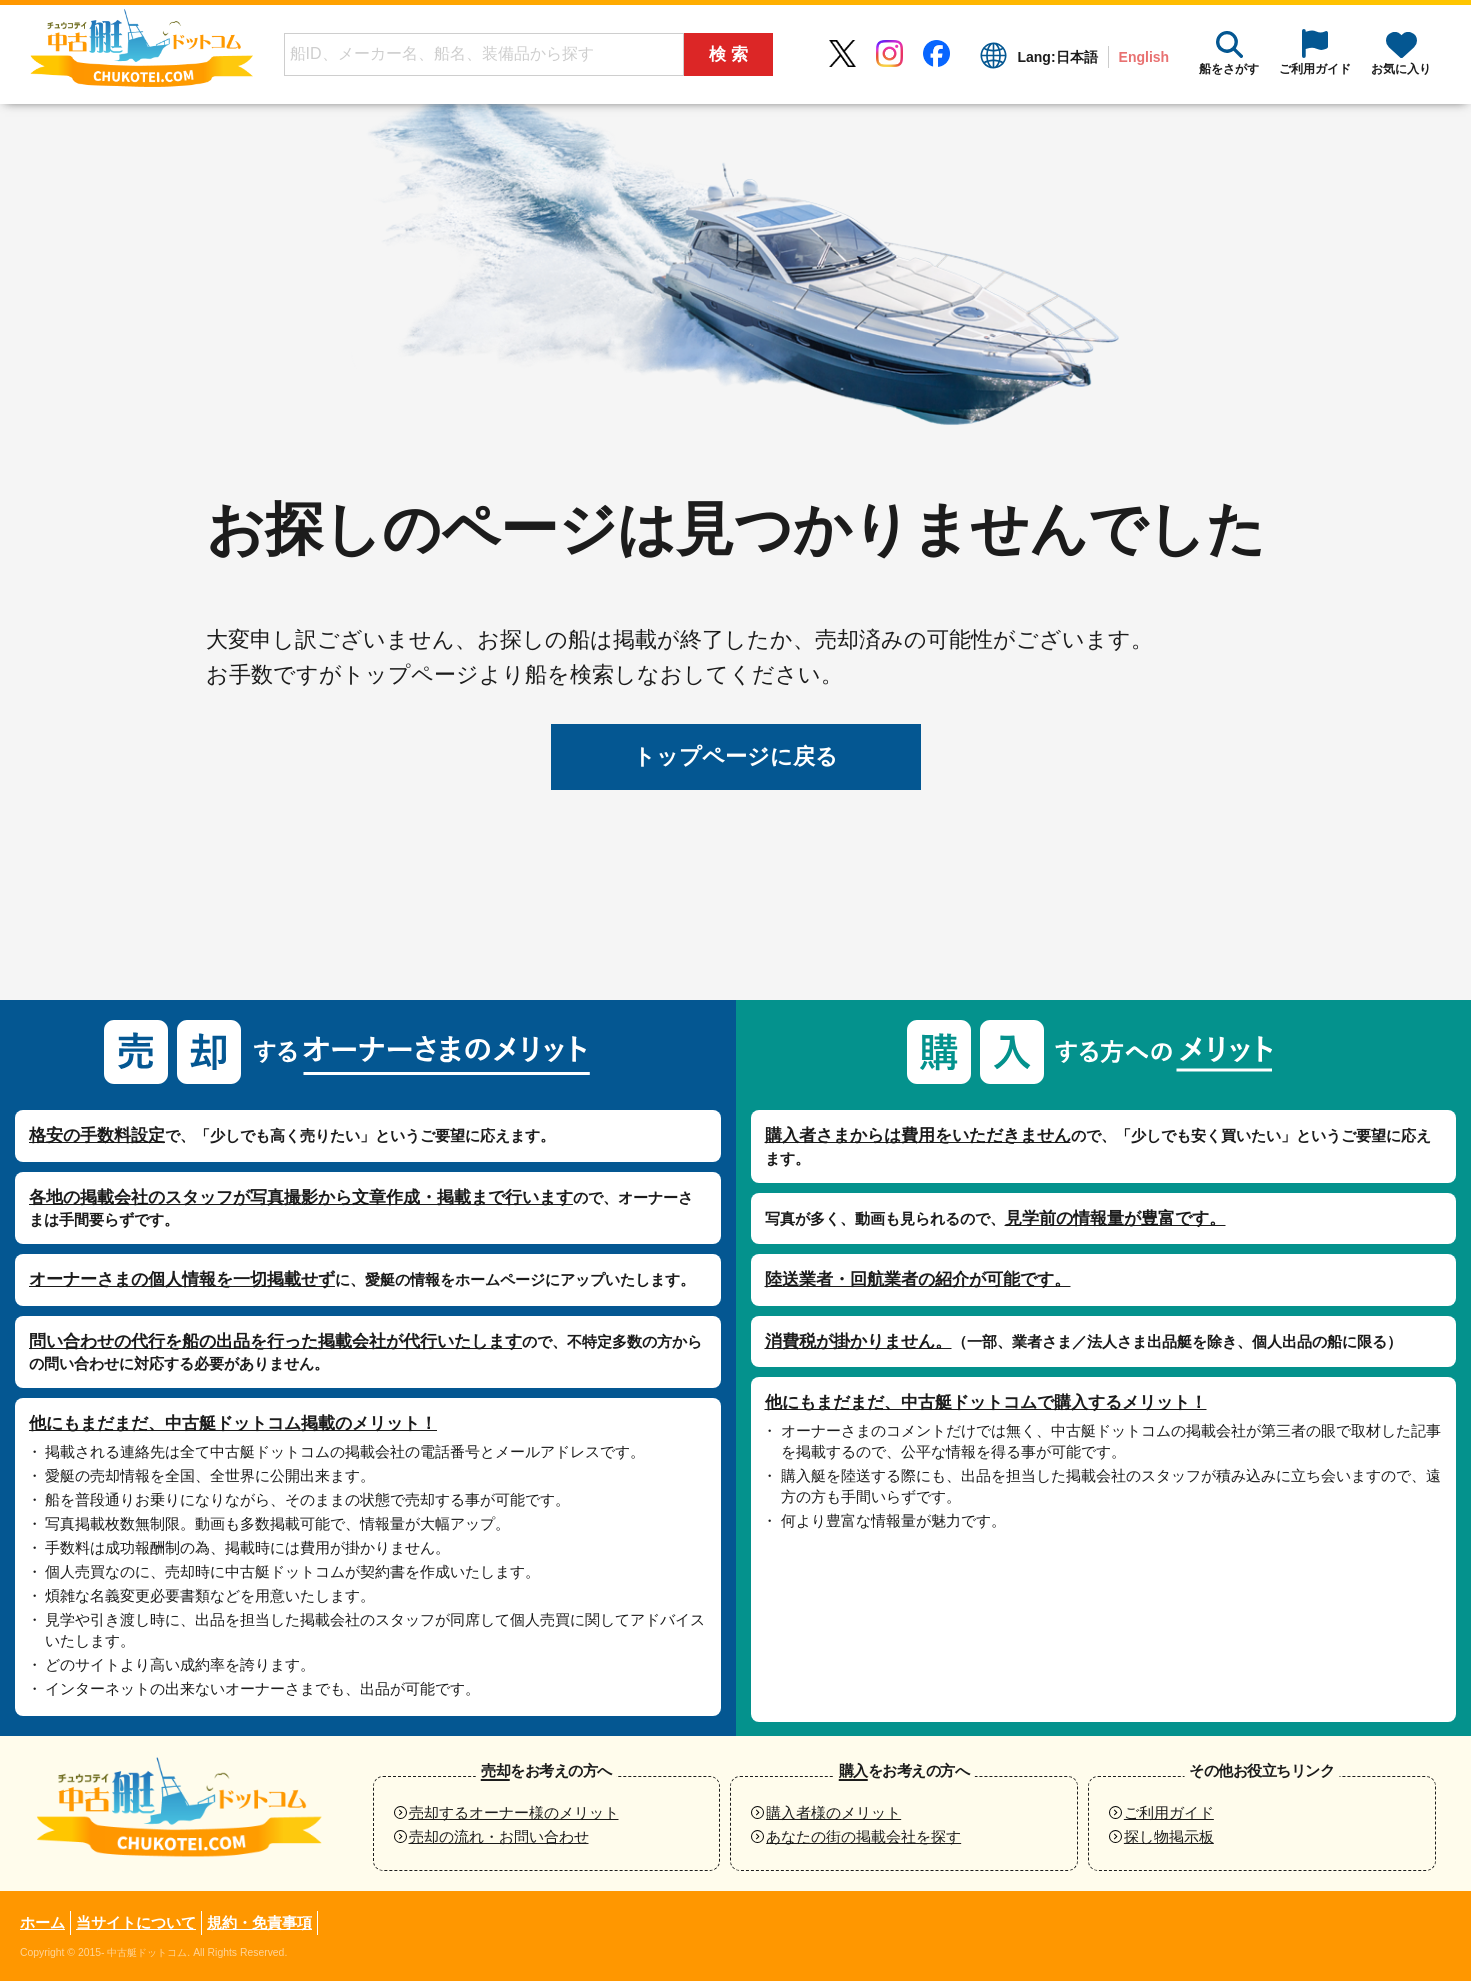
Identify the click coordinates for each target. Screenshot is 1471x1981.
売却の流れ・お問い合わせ (499, 1836)
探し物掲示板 (1169, 1836)
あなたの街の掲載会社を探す (863, 1836)
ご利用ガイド (1169, 1812)
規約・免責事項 (259, 1922)
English (1143, 57)
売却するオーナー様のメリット (514, 1812)
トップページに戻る (735, 756)
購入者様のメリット (833, 1812)
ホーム (42, 1922)
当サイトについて (136, 1922)
